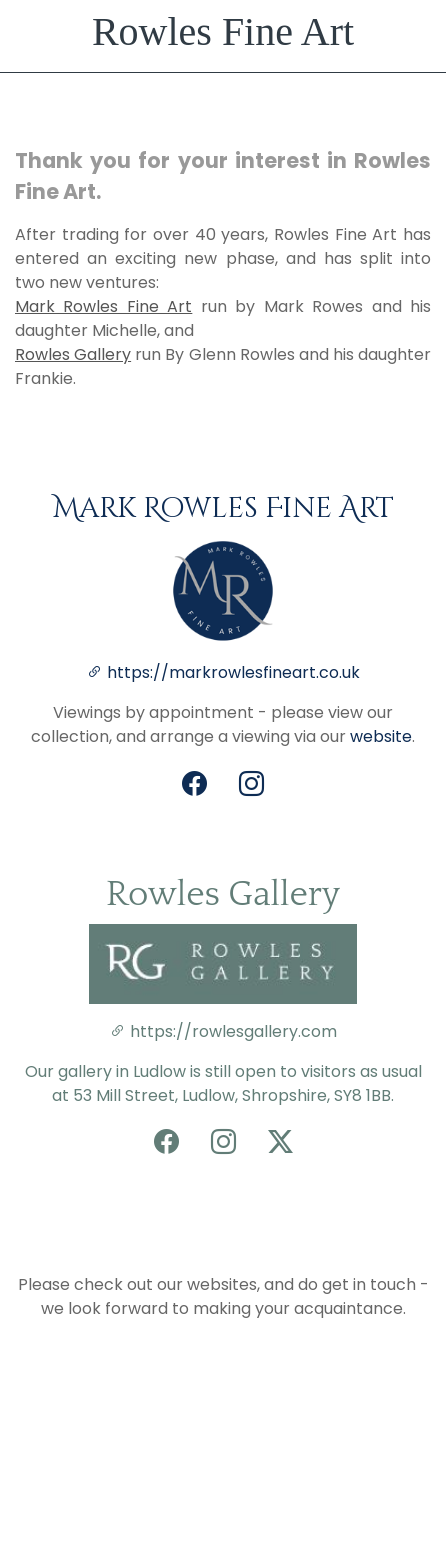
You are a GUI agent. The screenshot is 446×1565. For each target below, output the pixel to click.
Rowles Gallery (73, 354)
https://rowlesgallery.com (223, 1031)
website (381, 736)
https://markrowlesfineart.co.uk (233, 672)
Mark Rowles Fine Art (103, 306)
